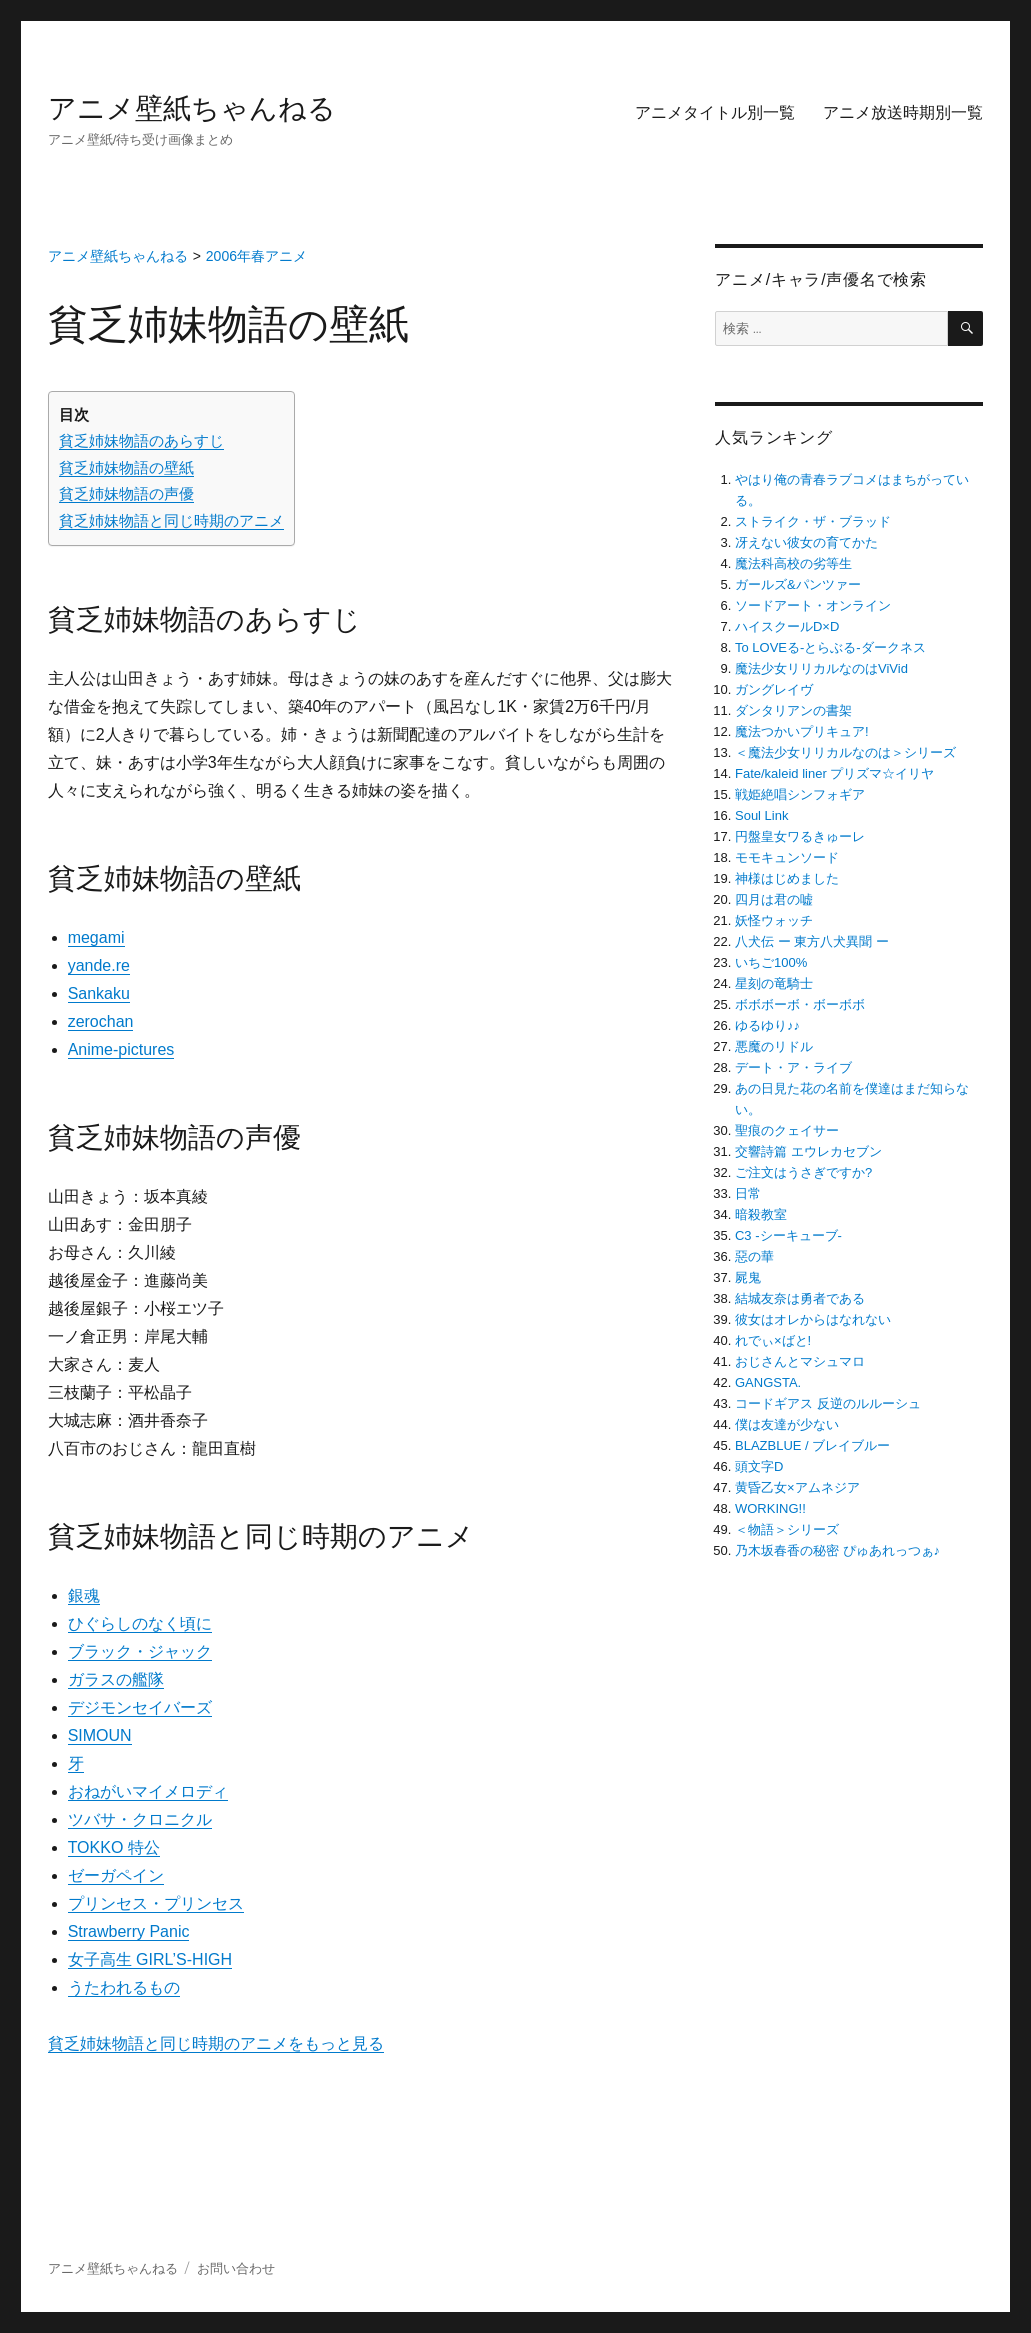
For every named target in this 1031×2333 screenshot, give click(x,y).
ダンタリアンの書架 (793, 710)
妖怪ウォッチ (774, 920)
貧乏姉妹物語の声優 (126, 493)
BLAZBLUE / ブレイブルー (812, 1445)
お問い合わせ (236, 2268)
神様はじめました (787, 878)
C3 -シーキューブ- (788, 1235)
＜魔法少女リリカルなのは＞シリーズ (845, 752)
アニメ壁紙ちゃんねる (192, 108)
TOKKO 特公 (114, 1847)
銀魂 (84, 1595)
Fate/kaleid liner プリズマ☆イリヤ (834, 773)
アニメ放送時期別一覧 (903, 112)
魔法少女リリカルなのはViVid (821, 668)
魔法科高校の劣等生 (793, 563)
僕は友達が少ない (787, 1424)
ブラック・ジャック (140, 1651)
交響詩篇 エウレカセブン (808, 1151)
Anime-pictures (121, 1049)
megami (96, 937)
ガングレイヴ (774, 689)
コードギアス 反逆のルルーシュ (828, 1403)
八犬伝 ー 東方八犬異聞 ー (812, 941)
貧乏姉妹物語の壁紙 (126, 467)
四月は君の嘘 (774, 899)
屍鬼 (748, 1277)
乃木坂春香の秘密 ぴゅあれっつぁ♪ (837, 1550)
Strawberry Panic (129, 1931)
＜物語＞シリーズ (787, 1529)
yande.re (99, 965)
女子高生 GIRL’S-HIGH (150, 1959)
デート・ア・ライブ (793, 1067)
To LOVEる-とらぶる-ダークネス (830, 647)
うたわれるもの (124, 1987)
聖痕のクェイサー (787, 1130)
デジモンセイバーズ (140, 1707)
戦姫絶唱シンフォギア (800, 794)
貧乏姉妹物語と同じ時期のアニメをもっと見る (216, 2043)
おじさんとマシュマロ (800, 1361)
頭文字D (759, 1466)
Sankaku (99, 993)
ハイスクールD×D (787, 626)
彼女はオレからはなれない (813, 1319)
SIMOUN (100, 1735)
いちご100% (771, 962)
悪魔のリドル (774, 1046)
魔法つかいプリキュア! (802, 731)
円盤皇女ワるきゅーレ (800, 836)
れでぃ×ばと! (773, 1340)
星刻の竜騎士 (774, 983)
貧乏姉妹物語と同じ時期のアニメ (171, 520)
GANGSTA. (768, 1382)
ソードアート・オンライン (813, 605)
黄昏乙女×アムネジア (797, 1487)
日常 (748, 1193)
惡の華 (754, 1256)
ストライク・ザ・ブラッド (813, 521)
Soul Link (761, 815)
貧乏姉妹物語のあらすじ (141, 440)
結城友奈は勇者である (800, 1298)
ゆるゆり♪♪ (767, 1025)
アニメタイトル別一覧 (715, 112)
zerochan (101, 1021)
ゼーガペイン (116, 1875)
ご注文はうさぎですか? (803, 1172)
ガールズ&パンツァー (798, 584)
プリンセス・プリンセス (156, 1903)
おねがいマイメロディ (148, 1791)
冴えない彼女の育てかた (806, 542)
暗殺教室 (761, 1214)
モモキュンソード (787, 857)
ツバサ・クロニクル (140, 1819)
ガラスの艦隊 (116, 1679)
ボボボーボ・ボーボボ (800, 1004)
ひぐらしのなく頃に (140, 1623)
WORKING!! (770, 1508)
